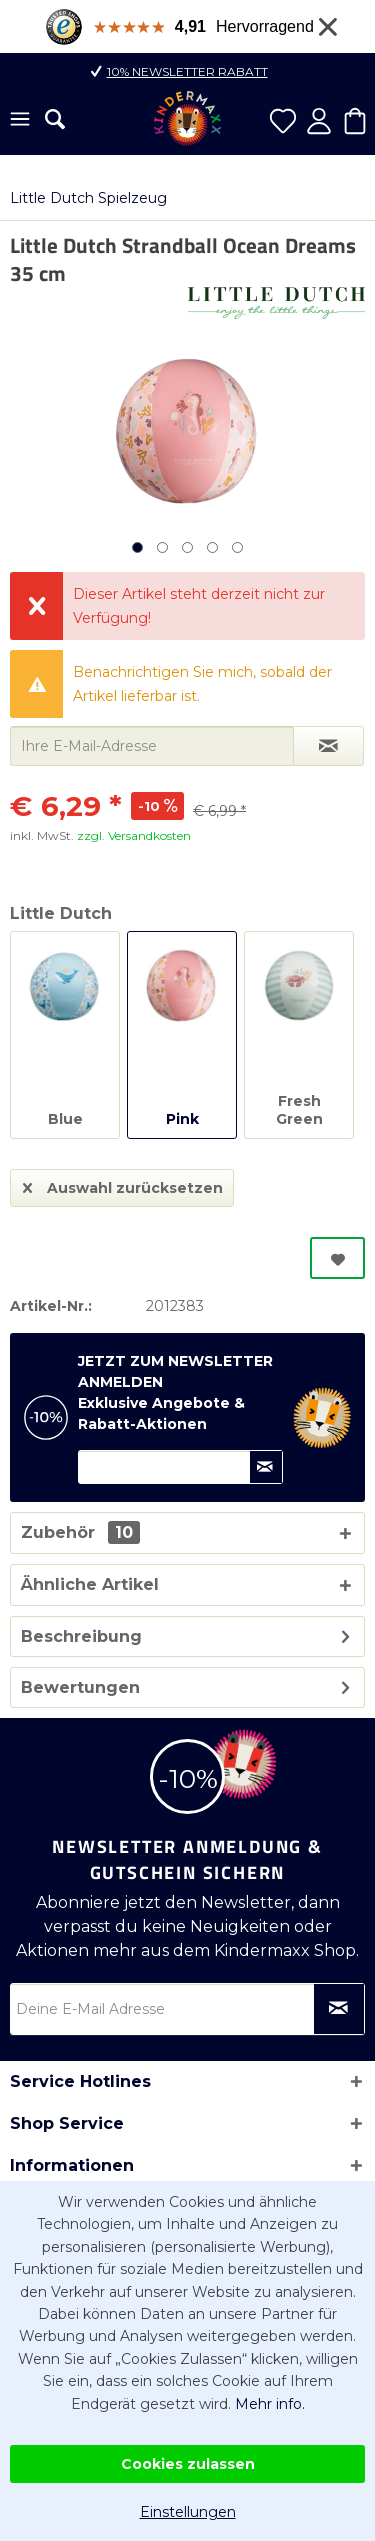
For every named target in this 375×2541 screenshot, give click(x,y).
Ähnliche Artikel (90, 1584)
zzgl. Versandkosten (134, 835)
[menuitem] (20, 121)
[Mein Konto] (319, 121)
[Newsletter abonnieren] (339, 2009)
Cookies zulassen (188, 2464)
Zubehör (80, 1532)
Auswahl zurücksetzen (123, 1184)
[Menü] (20, 121)
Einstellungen (188, 2512)
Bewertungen (80, 1687)
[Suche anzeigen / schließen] (55, 119)
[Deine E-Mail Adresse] (187, 2009)
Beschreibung (81, 1636)
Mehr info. (270, 2404)
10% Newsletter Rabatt (187, 71)
